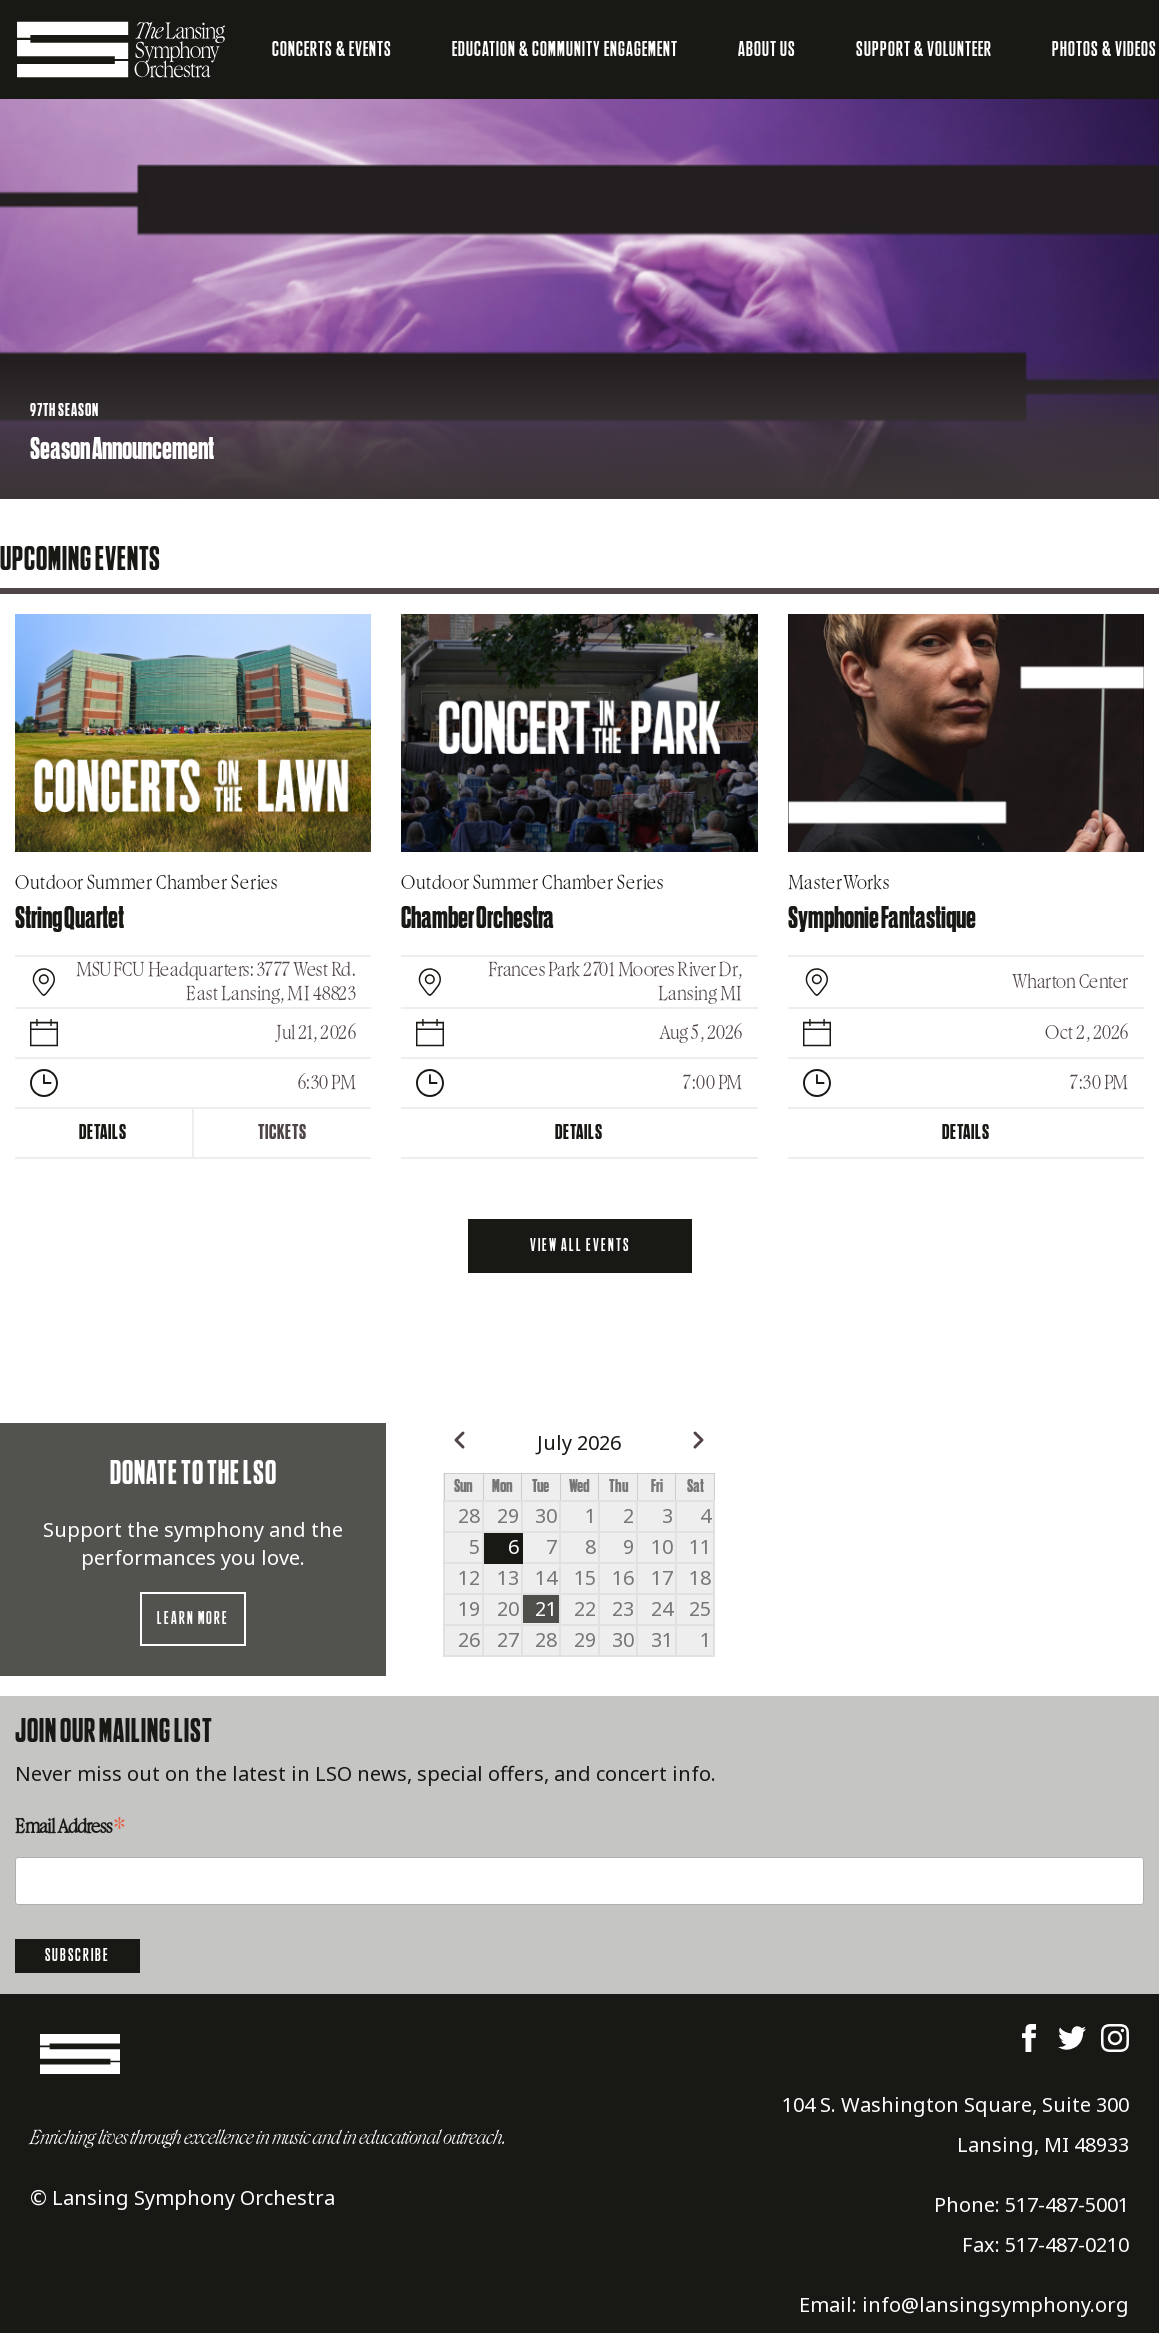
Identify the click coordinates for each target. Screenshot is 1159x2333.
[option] (579, 299)
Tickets (282, 1133)
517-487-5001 (1067, 2204)
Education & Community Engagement (565, 50)
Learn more (193, 1619)
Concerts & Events (332, 50)
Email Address (70, 1829)
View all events (580, 1246)
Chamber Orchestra (477, 919)
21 (546, 1608)
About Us (767, 50)
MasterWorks (839, 883)
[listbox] (579, 299)
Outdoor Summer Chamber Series (146, 883)
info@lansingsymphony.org (995, 2304)
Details (103, 1133)
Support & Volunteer (924, 50)
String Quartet (69, 919)
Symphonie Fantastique (882, 919)
